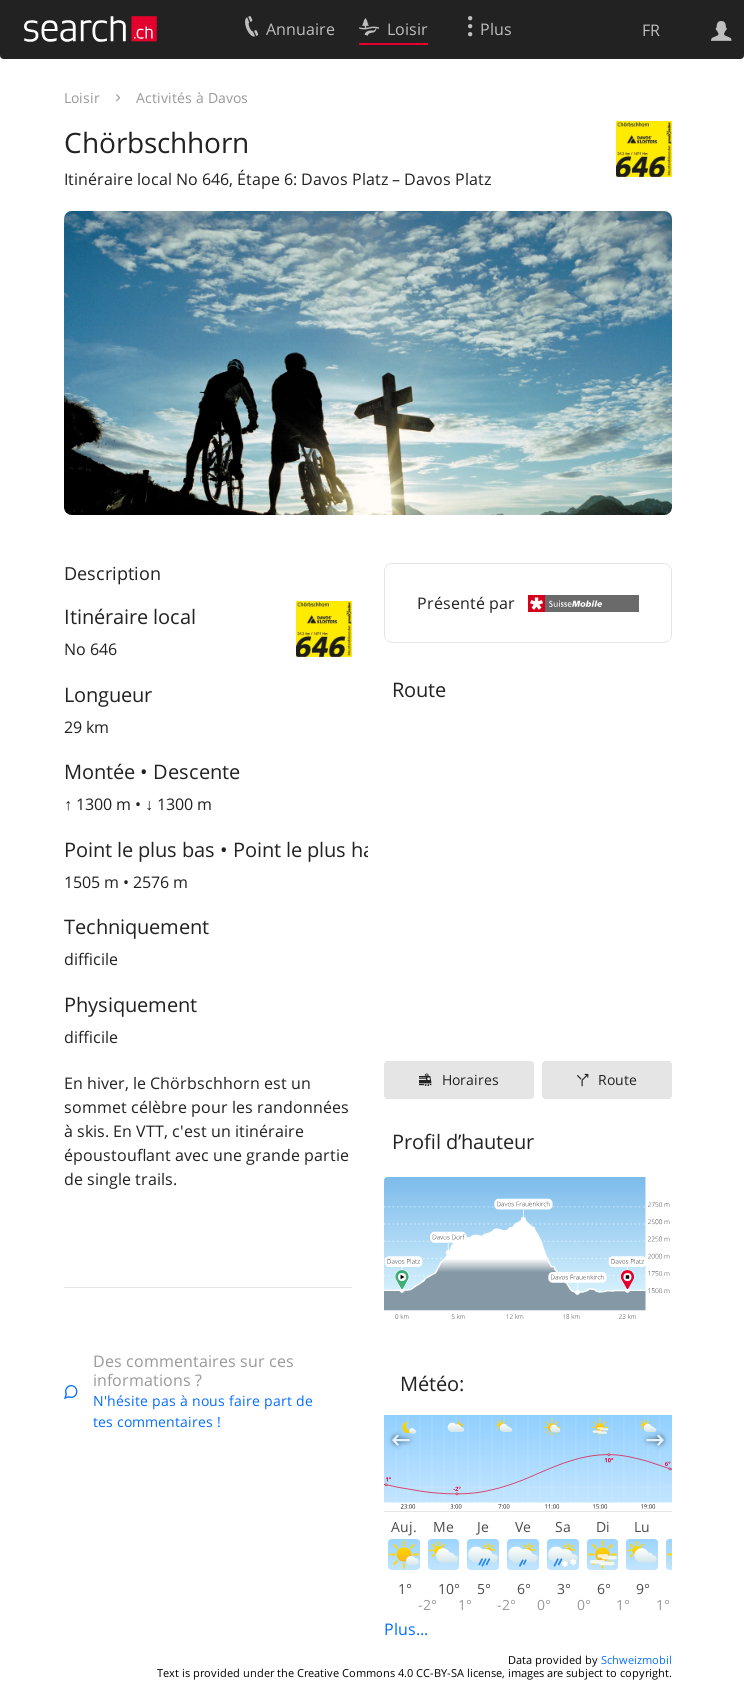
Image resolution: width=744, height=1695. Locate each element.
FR (651, 30)
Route (617, 1079)
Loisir (82, 97)
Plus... (406, 1629)
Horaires (470, 1079)
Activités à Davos (192, 97)
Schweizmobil (636, 1659)
